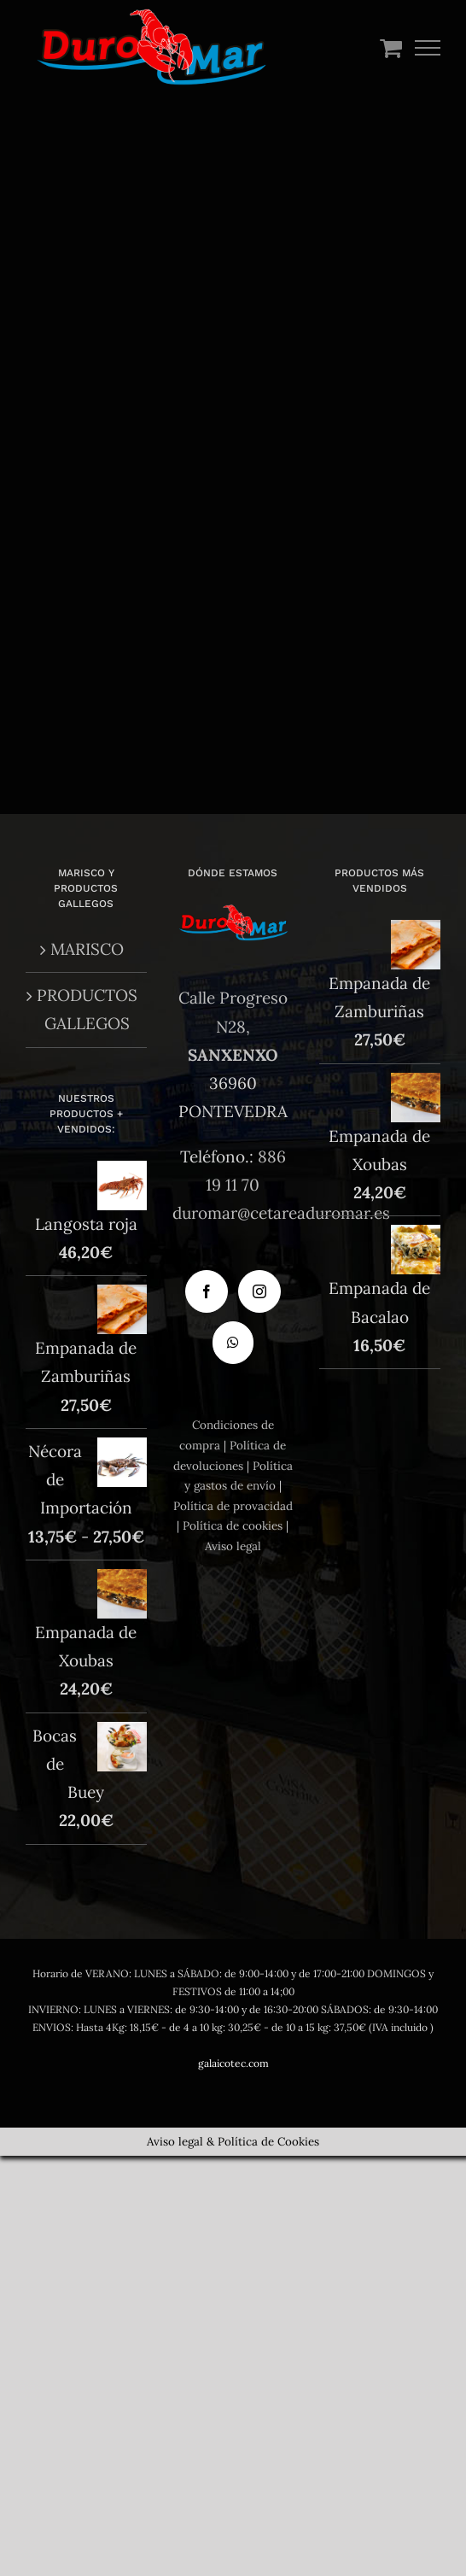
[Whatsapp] (233, 1342)
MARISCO (87, 949)
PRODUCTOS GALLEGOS (87, 1009)
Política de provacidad (233, 1505)
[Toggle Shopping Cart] (391, 47)
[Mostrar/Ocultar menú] (428, 48)
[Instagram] (259, 1291)
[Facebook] (206, 1291)
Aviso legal (233, 1546)
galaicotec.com (233, 2063)
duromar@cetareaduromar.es (281, 1213)
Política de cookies (233, 1525)
